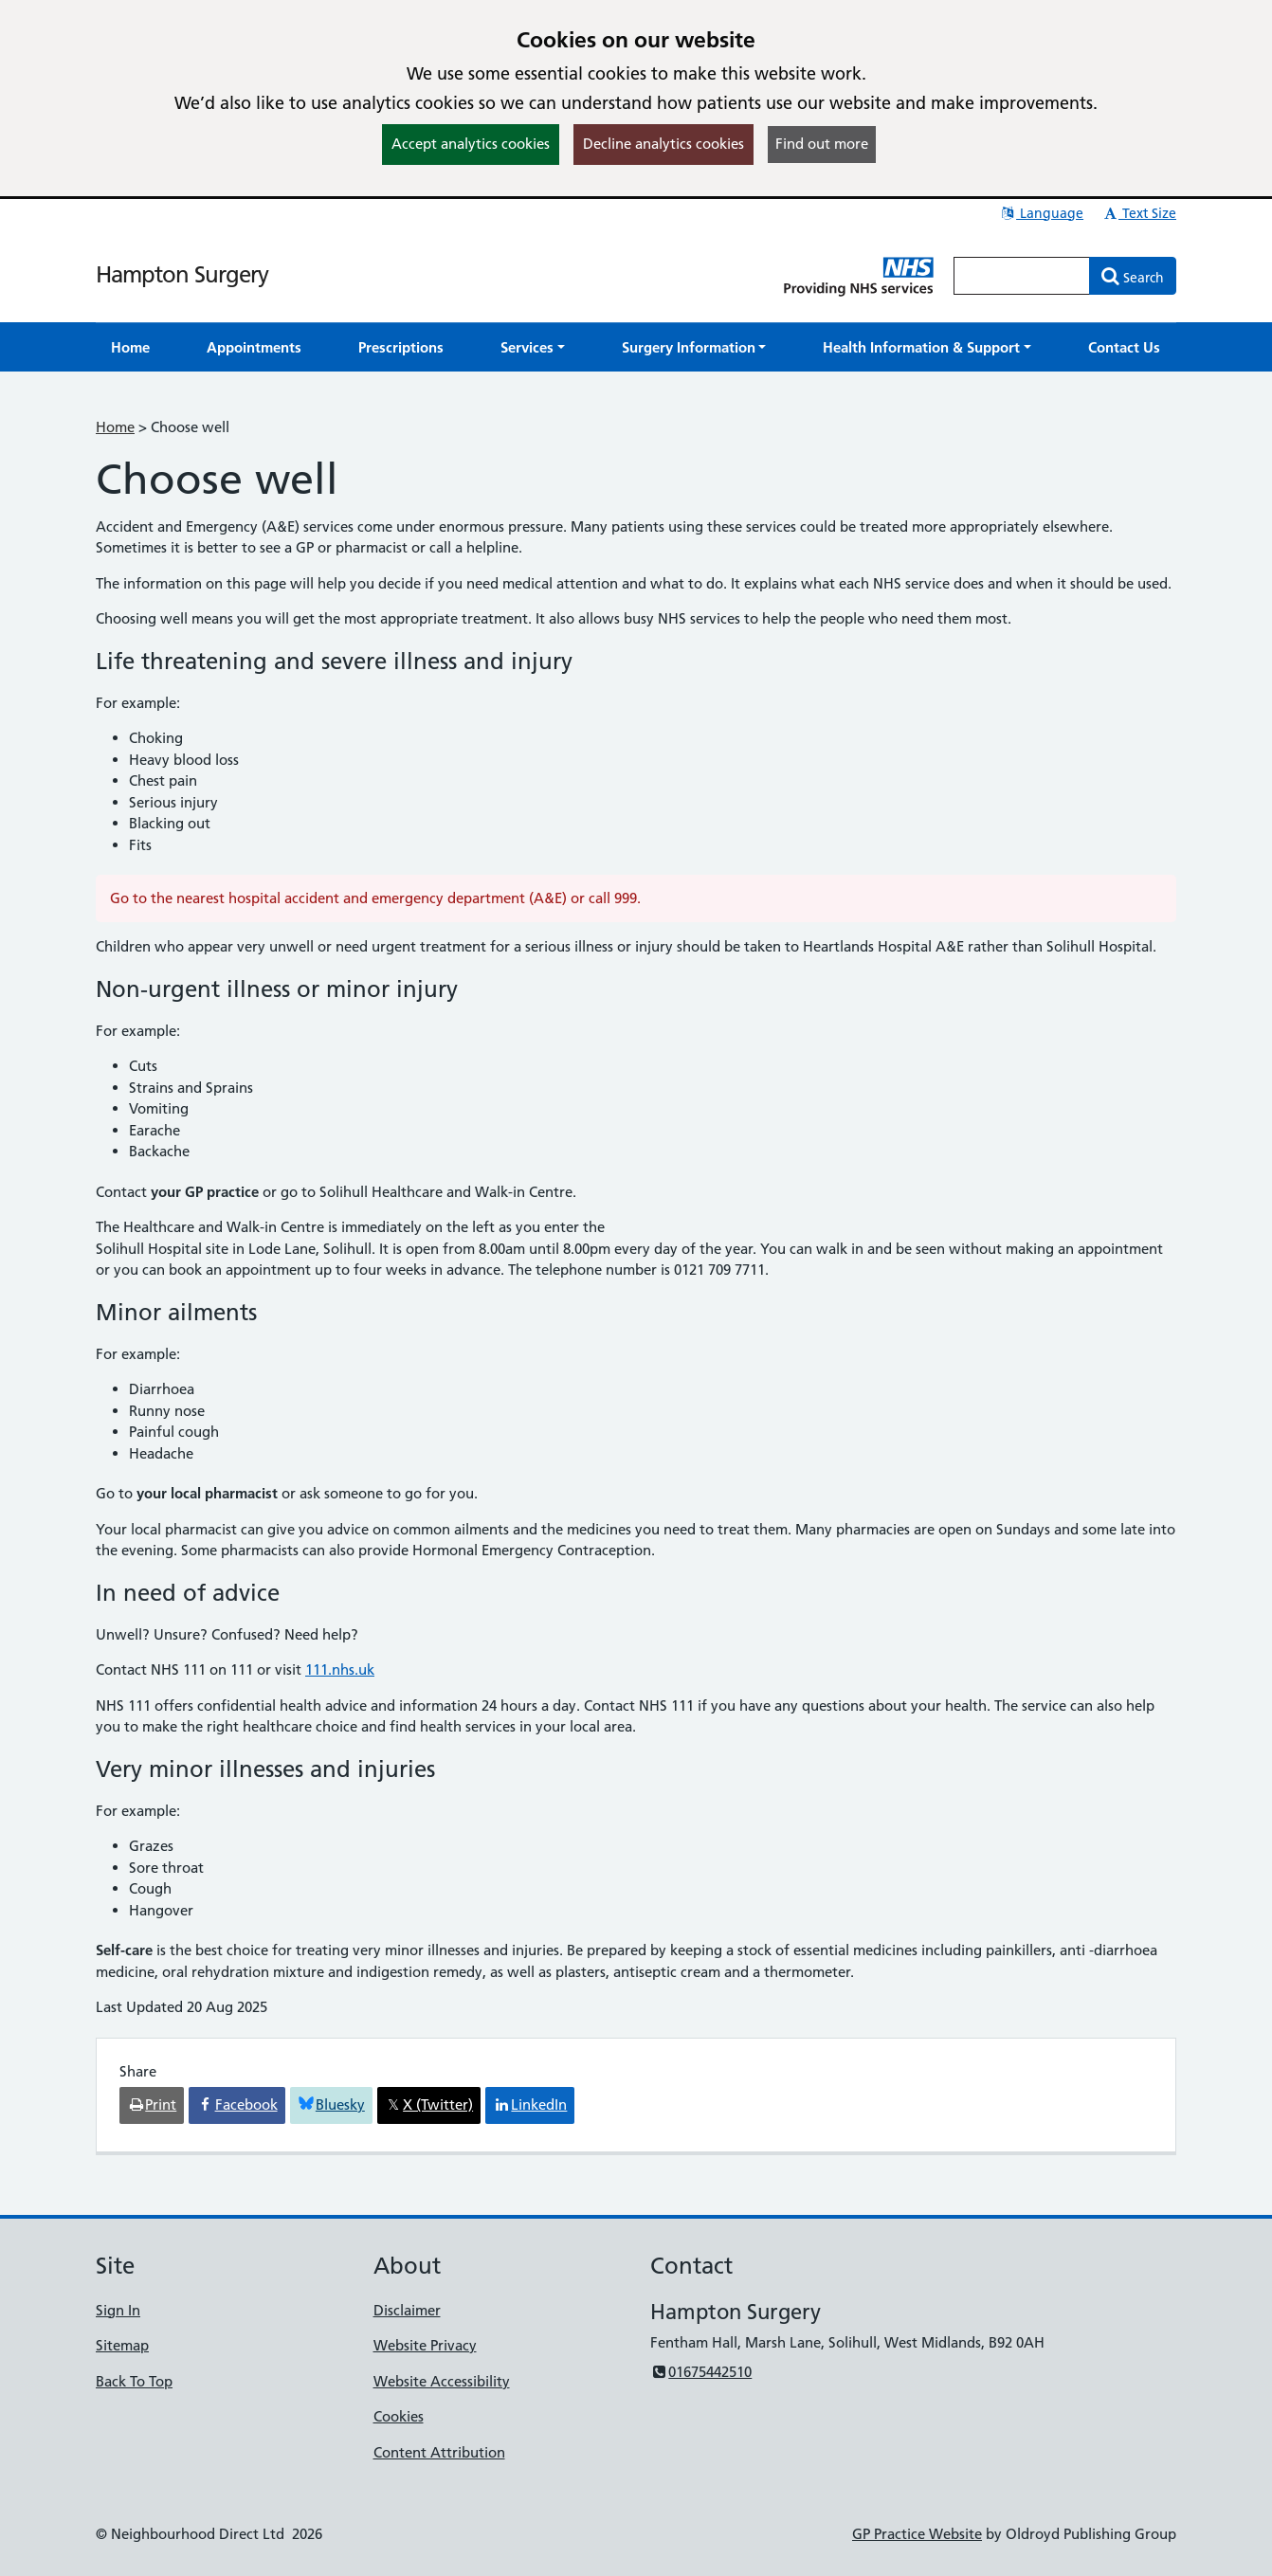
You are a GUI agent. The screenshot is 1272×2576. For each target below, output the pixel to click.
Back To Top (134, 2381)
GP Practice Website (917, 2534)
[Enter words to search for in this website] (1022, 276)
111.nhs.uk (339, 1669)
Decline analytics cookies (663, 144)
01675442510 (701, 2372)
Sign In (118, 2310)
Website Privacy (425, 2345)
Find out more (821, 144)
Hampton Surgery (182, 274)
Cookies (398, 2416)
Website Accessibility (441, 2381)
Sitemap (122, 2345)
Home (115, 427)
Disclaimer (407, 2310)
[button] (532, 347)
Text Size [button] (1138, 213)
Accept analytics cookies (470, 144)
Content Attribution (439, 2452)
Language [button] (1041, 213)
